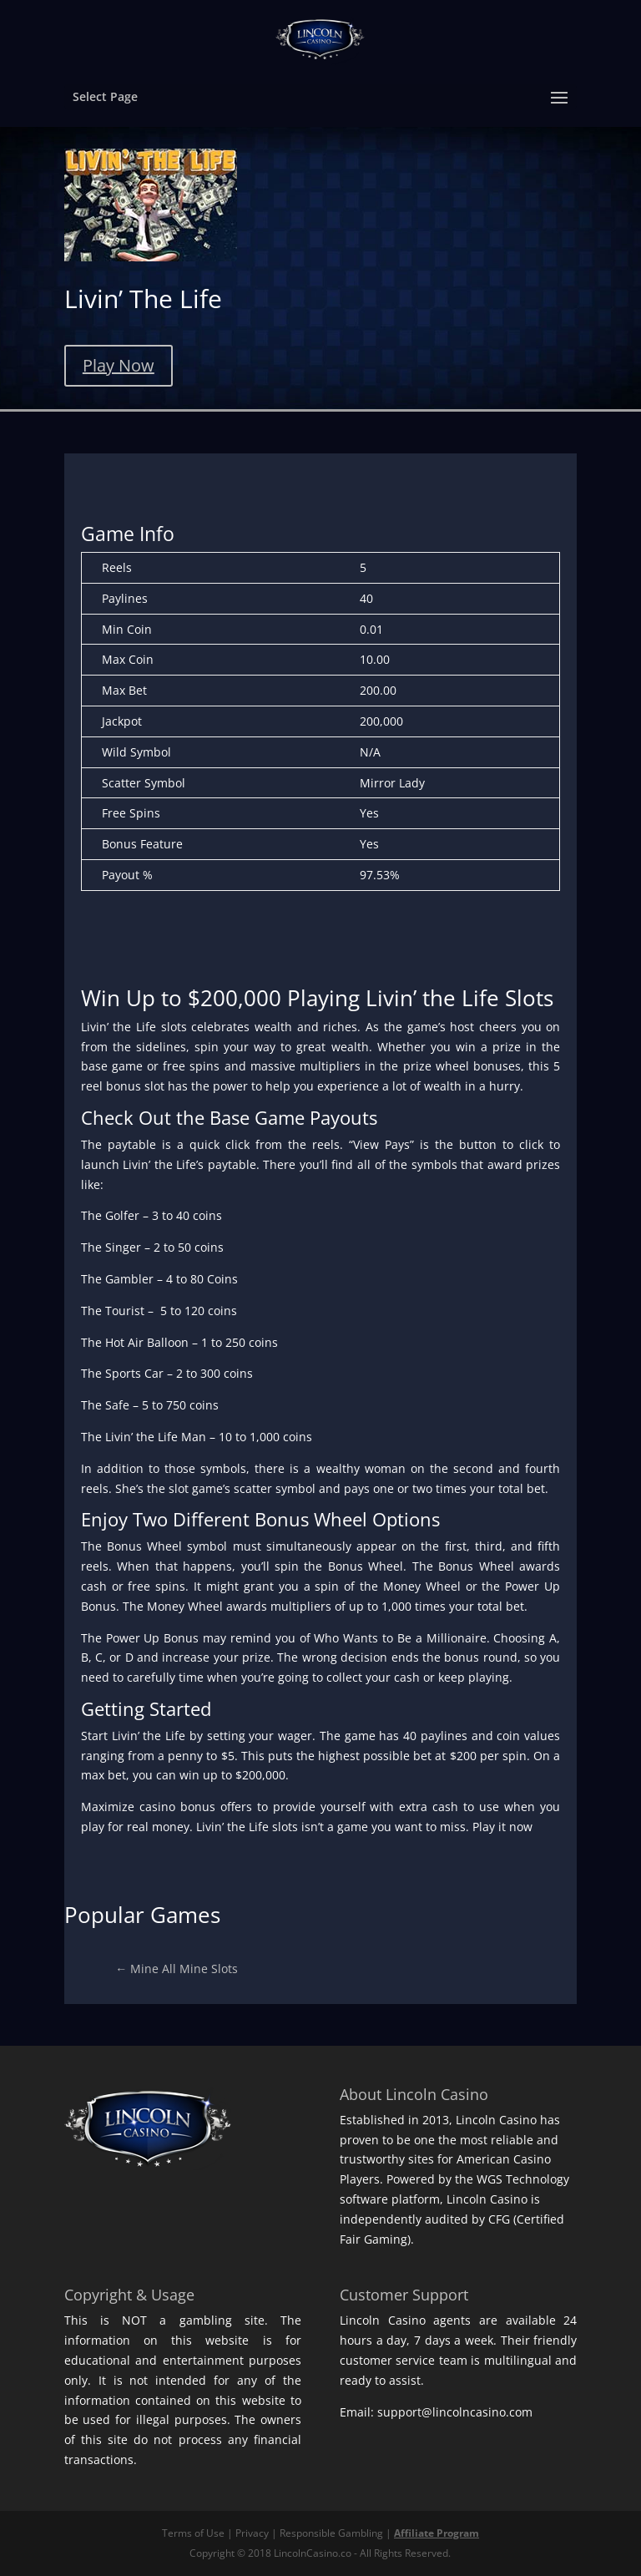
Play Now (118, 365)
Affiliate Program (436, 2533)
